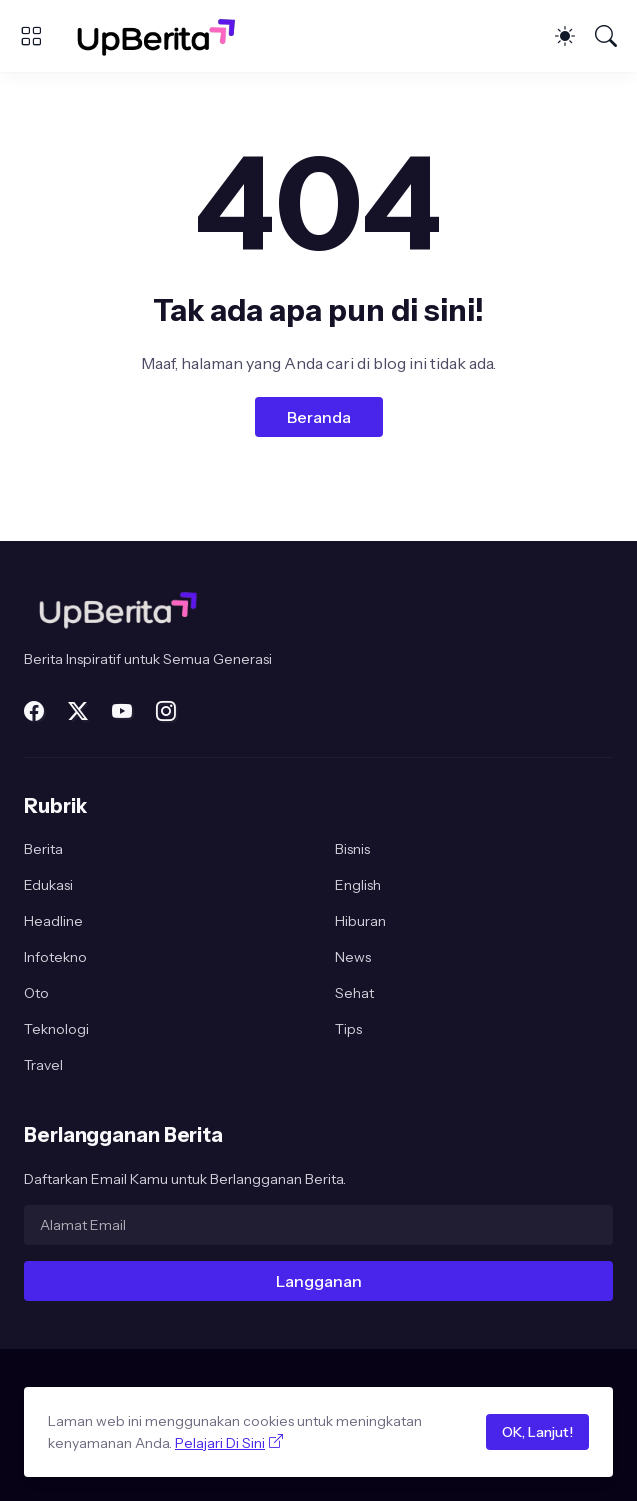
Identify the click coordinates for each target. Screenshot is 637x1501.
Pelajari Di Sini (220, 1443)
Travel (43, 1065)
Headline (53, 921)
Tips (348, 1029)
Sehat (354, 993)
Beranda (319, 417)
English (358, 885)
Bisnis (352, 849)
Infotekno (55, 957)
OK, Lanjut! (537, 1432)
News (353, 957)
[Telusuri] (606, 36)
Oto (36, 993)
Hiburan (360, 921)
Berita (43, 849)
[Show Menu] (31, 36)
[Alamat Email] (318, 1225)
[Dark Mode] (565, 36)
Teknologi (56, 1029)
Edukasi (48, 885)
